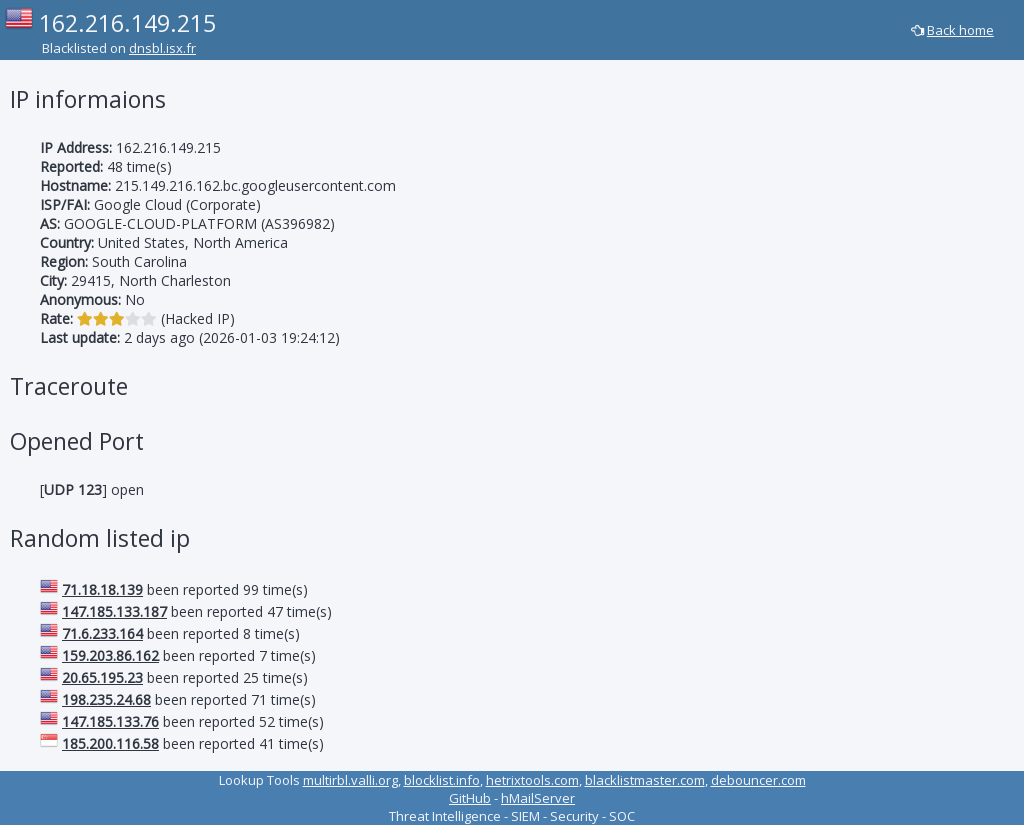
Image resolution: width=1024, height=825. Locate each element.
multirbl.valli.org (350, 780)
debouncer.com (758, 780)
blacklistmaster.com (645, 780)
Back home (960, 30)
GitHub (470, 798)
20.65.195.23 (102, 677)
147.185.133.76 (110, 721)
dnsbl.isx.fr (162, 48)
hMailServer (538, 798)
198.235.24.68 (106, 699)
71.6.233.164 (102, 633)
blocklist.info (442, 780)
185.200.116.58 (110, 743)
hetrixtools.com (532, 780)
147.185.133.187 (114, 611)
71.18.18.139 (102, 589)
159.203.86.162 (110, 655)
